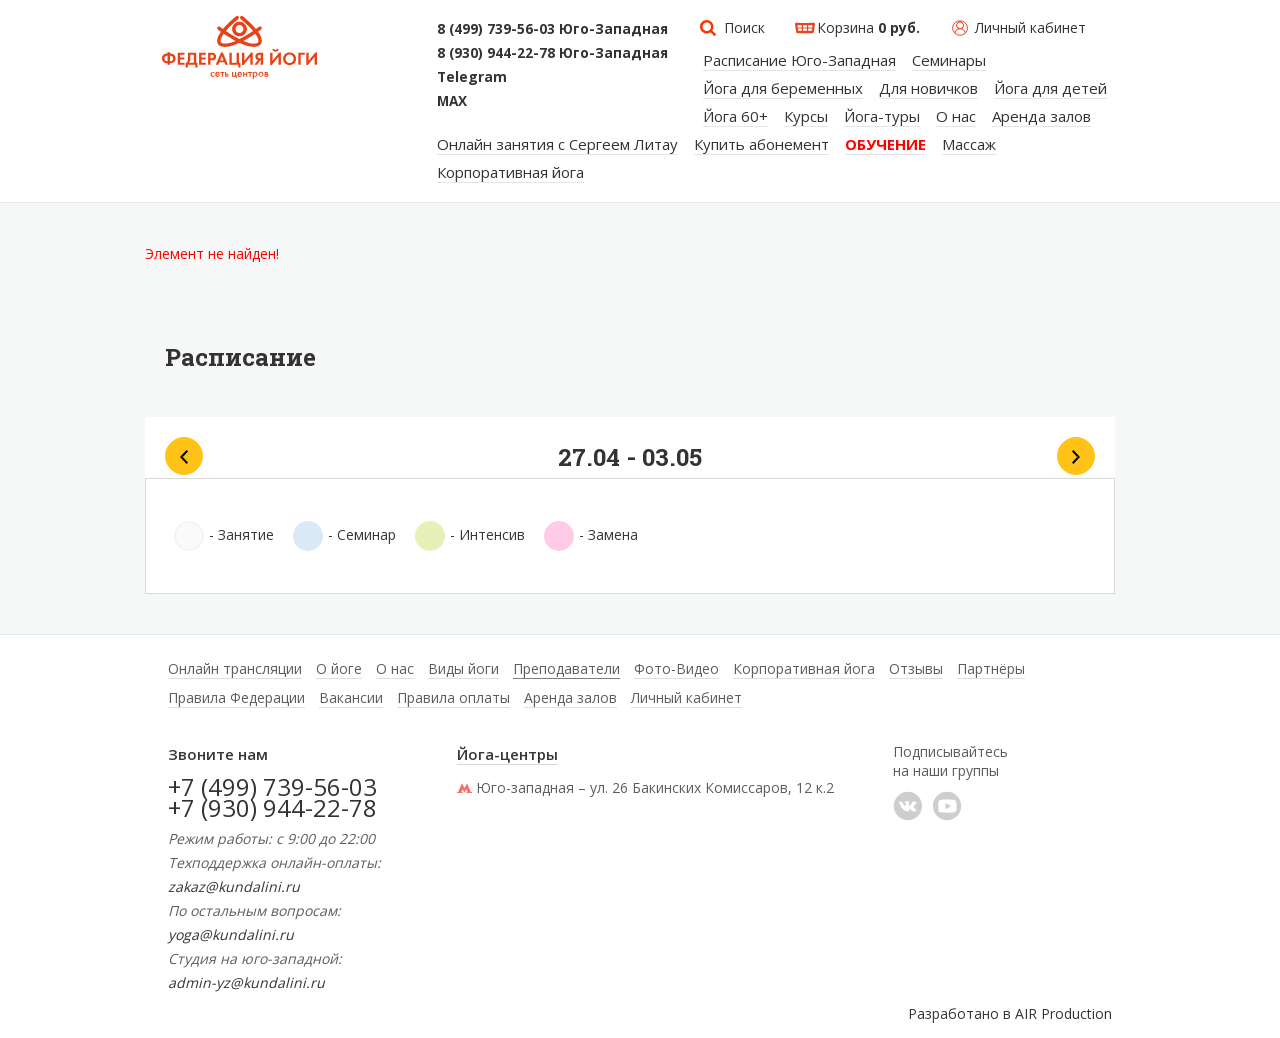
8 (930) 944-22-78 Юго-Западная (552, 53)
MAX (452, 101)
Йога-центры (507, 754)
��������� (908, 806)
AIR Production (1063, 1013)
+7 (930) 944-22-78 (272, 807)
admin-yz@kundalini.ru (246, 982)
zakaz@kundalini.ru (234, 886)
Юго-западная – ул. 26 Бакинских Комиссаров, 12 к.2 (645, 787)
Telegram (472, 77)
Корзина (868, 27)
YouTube (947, 806)
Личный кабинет (1030, 27)
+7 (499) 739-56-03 (272, 786)
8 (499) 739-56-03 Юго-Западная (552, 29)
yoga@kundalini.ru (231, 934)
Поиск (744, 27)
